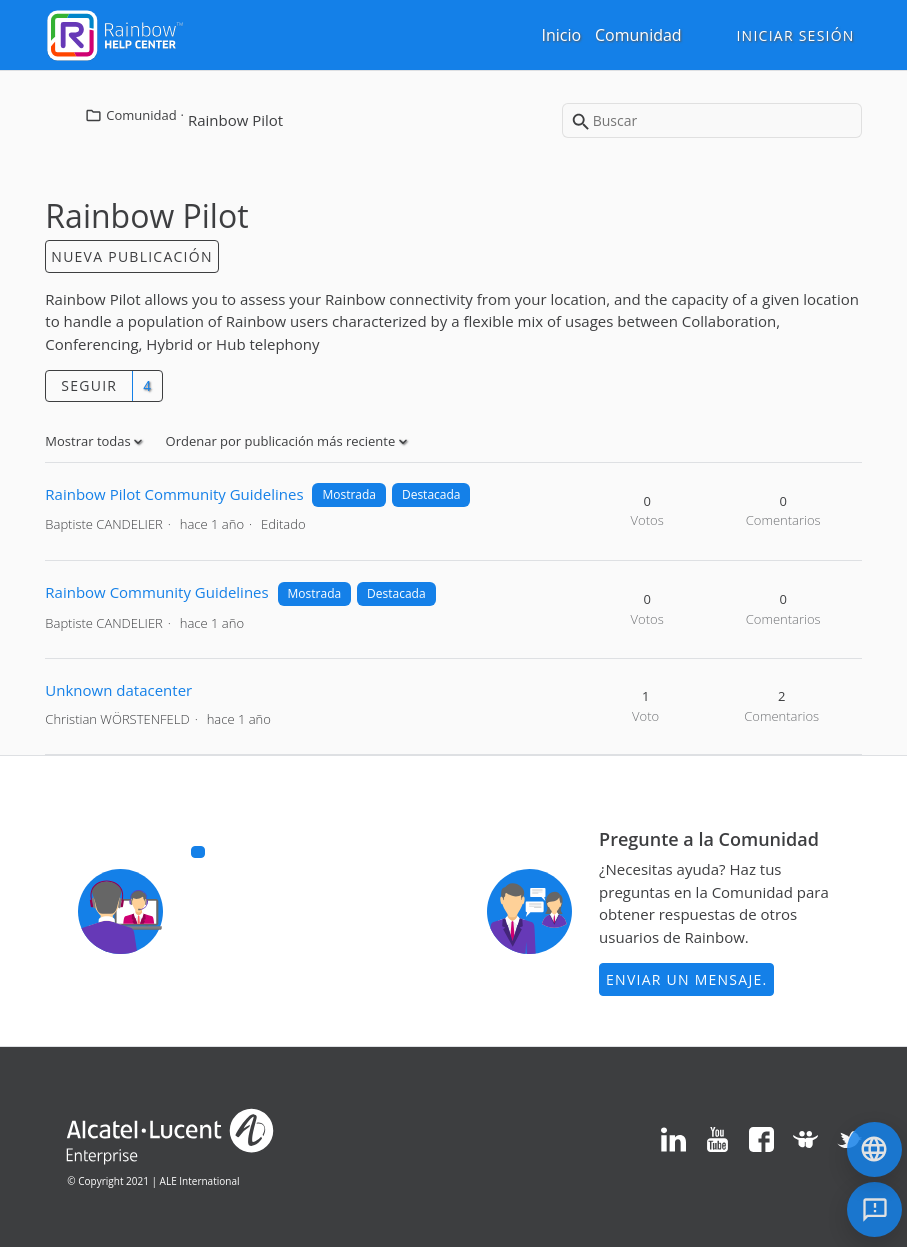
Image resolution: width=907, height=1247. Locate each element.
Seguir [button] (89, 385)
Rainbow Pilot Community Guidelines (174, 494)
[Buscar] (712, 120)
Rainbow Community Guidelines (156, 592)
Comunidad (638, 35)
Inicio (561, 35)
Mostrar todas (89, 441)
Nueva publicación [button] (131, 256)
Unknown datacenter (118, 690)
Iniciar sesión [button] (795, 35)
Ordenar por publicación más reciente (282, 441)
